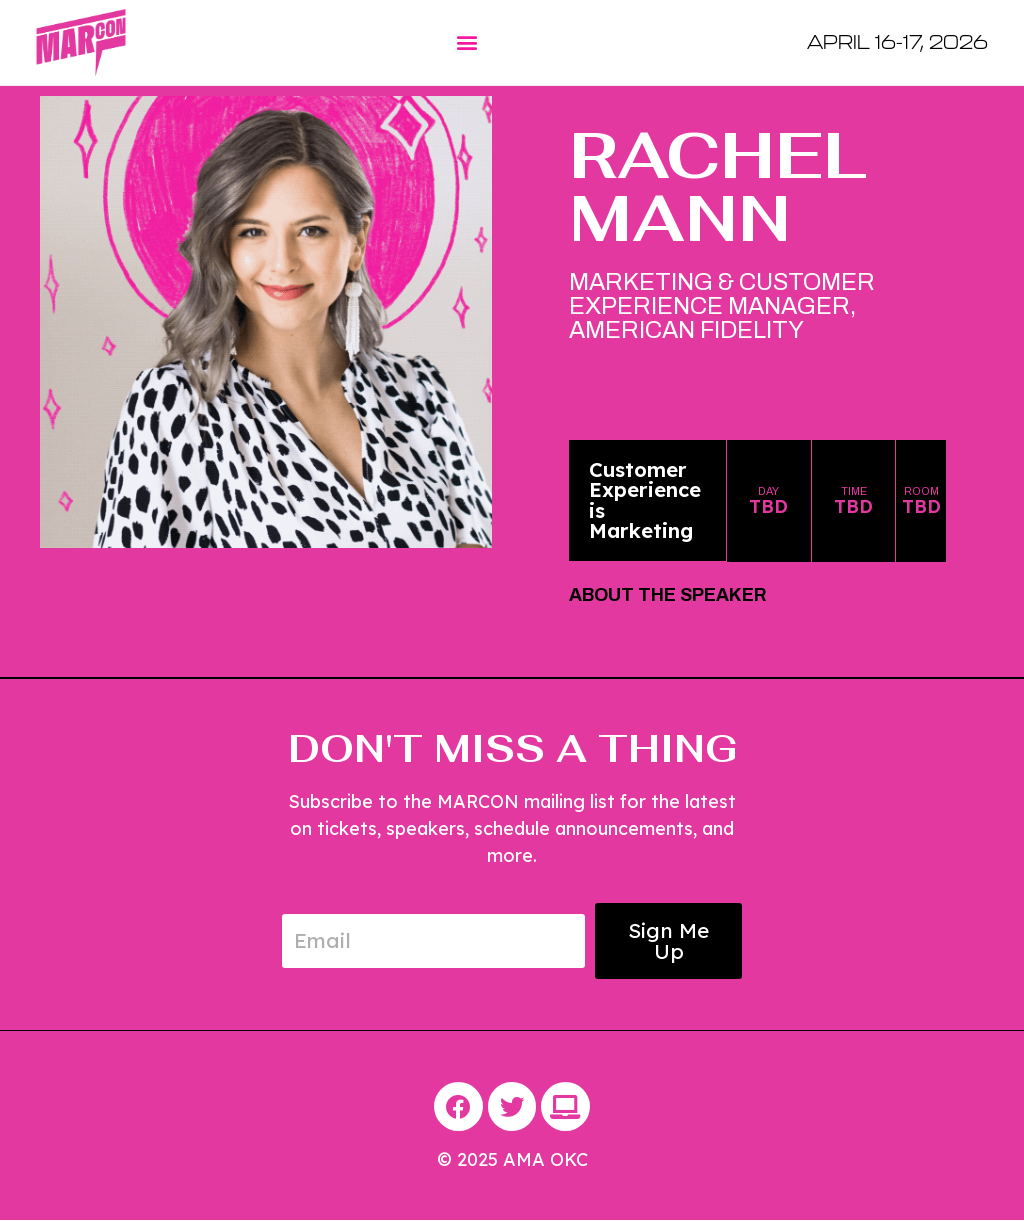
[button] (466, 42)
